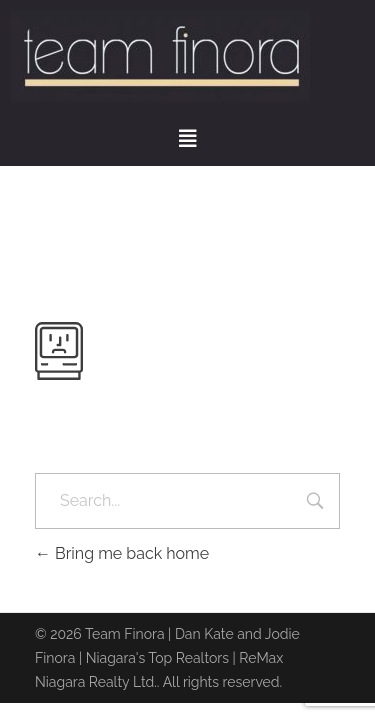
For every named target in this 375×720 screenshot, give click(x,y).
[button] (188, 139)
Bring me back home (122, 553)
